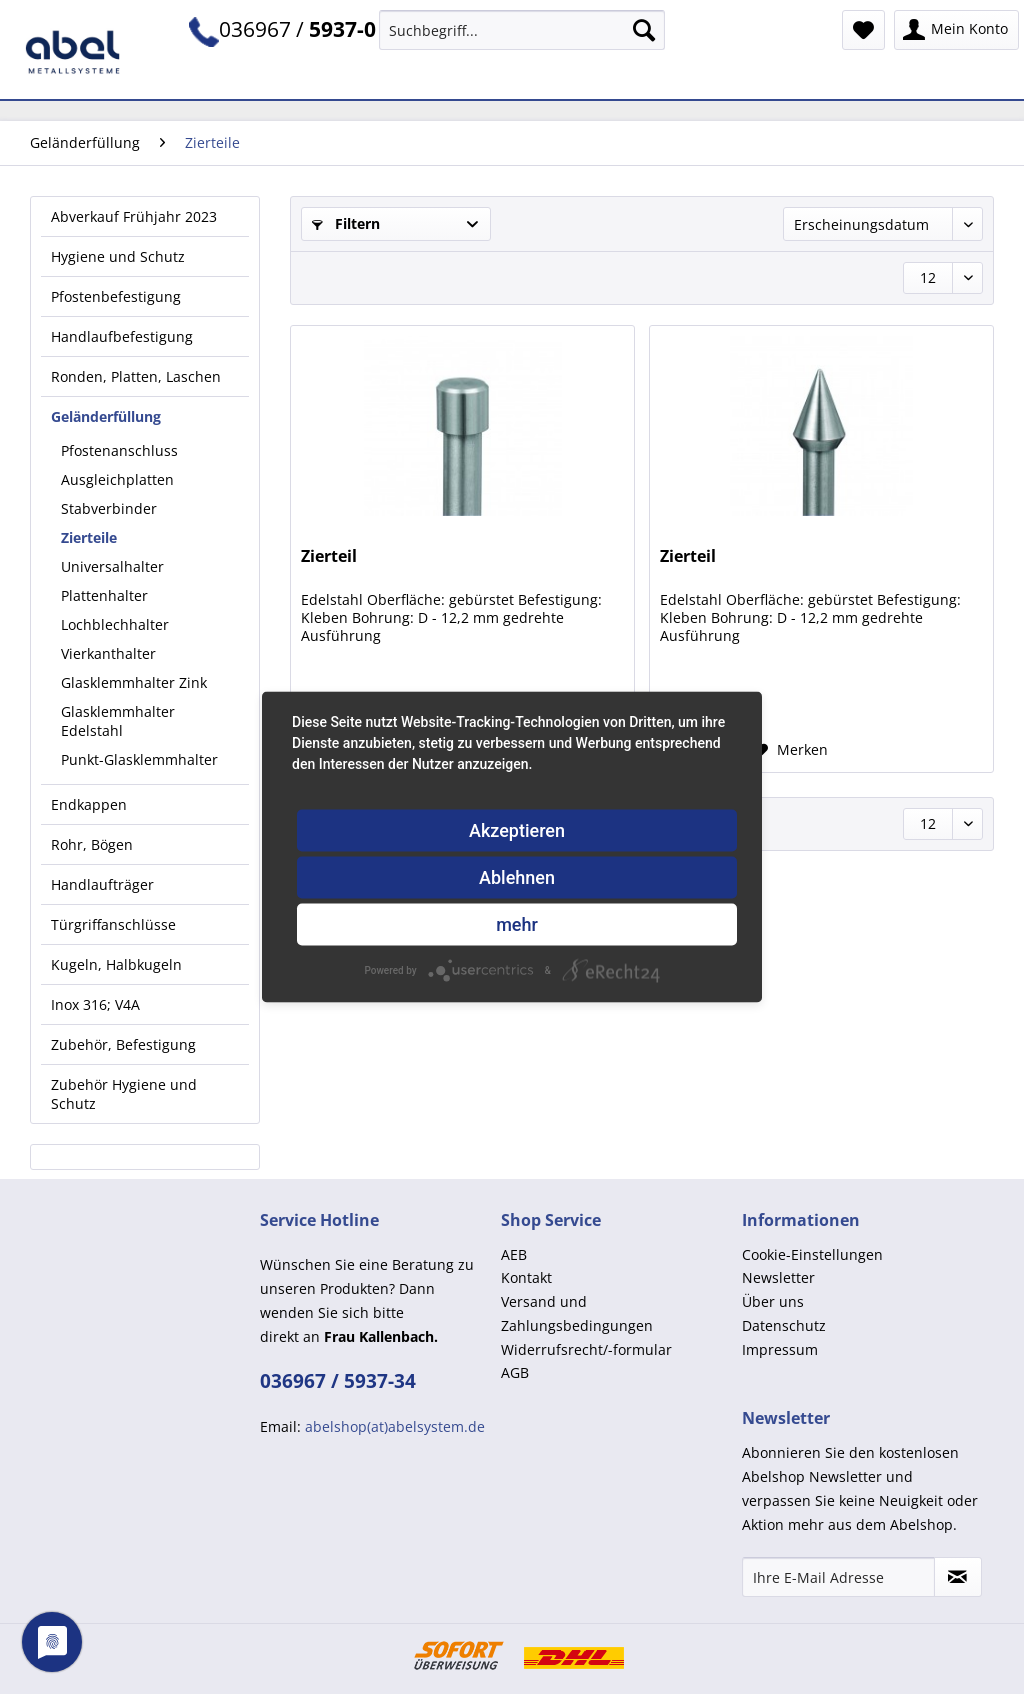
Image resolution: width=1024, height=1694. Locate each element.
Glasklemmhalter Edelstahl (118, 721)
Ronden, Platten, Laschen (136, 376)
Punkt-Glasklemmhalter (139, 759)
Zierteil (329, 556)
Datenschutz (784, 1325)
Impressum (780, 1349)
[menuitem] (522, 39)
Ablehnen (517, 877)
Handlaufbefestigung (122, 336)
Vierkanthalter (108, 653)
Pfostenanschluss (119, 450)
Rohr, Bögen (92, 844)
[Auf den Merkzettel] (791, 750)
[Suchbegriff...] (522, 30)
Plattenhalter (104, 595)
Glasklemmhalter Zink (134, 682)
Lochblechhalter (115, 624)
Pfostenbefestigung (116, 296)
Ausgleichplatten (117, 479)
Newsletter (778, 1277)
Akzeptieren (517, 830)
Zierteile (89, 537)
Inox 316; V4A (95, 1004)
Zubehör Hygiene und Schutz (124, 1094)
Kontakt (526, 1277)
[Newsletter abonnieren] (958, 1577)
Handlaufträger (102, 884)
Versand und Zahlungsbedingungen (577, 1313)
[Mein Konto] (956, 30)
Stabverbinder (109, 508)
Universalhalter (112, 566)
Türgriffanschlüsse (113, 924)
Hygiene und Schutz (118, 256)
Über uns (773, 1301)
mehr (517, 924)
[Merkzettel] (863, 30)
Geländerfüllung (106, 416)
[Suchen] (644, 30)
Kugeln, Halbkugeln (116, 964)
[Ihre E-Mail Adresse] (838, 1577)
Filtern (346, 223)
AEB (514, 1254)
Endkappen (89, 804)
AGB (515, 1372)
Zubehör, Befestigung (123, 1044)
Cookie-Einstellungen (812, 1254)
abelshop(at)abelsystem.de (395, 1426)
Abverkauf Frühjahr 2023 (134, 216)
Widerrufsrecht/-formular (586, 1349)
